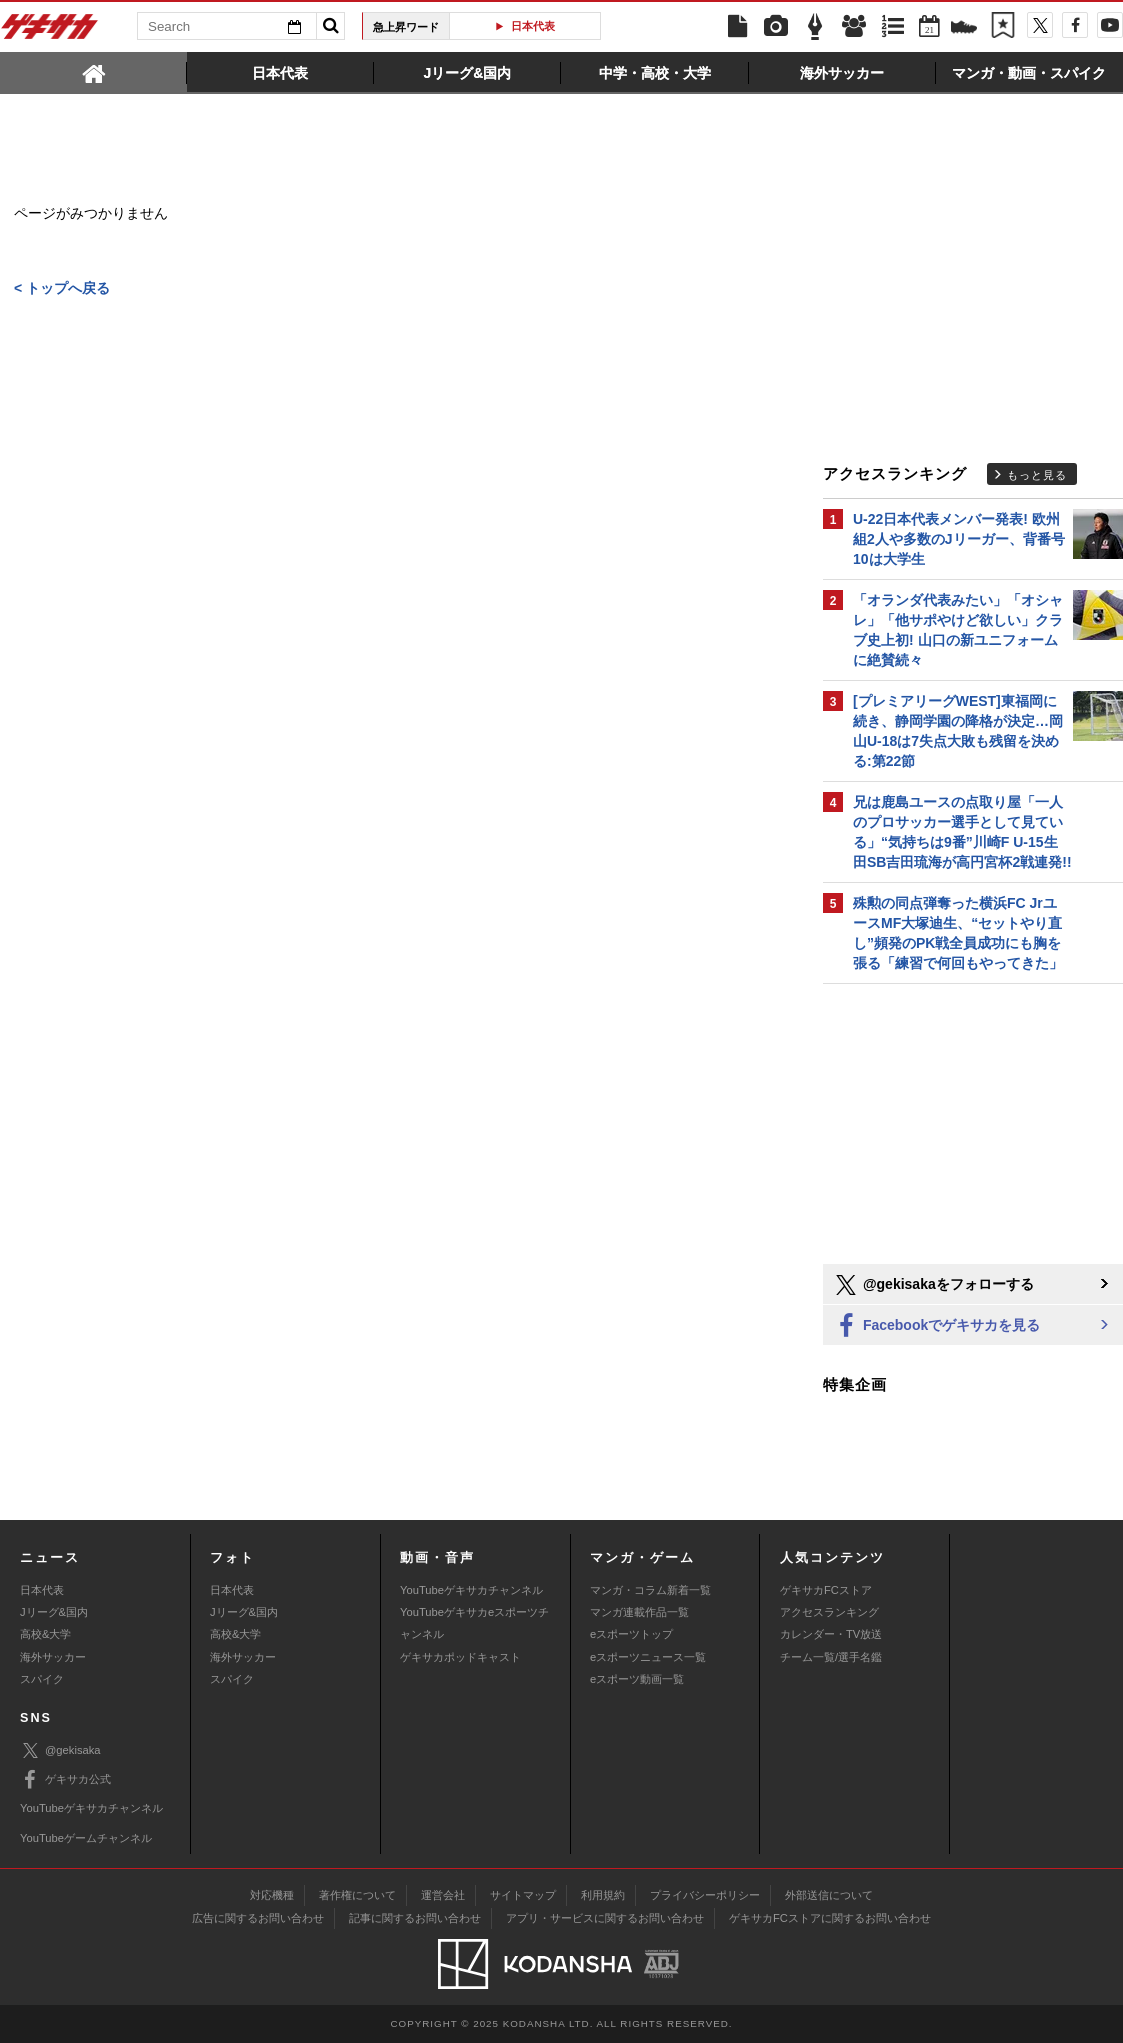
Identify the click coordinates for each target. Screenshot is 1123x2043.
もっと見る (1037, 475)
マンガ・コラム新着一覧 (650, 1590)
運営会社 (443, 1895)
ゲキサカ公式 (65, 1780)
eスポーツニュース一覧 (648, 1657)
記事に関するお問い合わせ (415, 1918)
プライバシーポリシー (705, 1895)
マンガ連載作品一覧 (639, 1612)
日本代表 (533, 26)
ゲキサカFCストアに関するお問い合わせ (830, 1918)
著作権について (357, 1895)
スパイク (42, 1679)
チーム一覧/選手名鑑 (831, 1657)
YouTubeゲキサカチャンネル (471, 1590)
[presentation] (93, 72)
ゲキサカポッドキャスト (460, 1657)
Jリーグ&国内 (54, 1612)
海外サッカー (53, 1657)
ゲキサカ (50, 32)
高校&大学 (45, 1634)
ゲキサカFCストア (826, 1590)
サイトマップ (523, 1895)
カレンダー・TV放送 (831, 1634)
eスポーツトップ (631, 1634)
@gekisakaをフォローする (933, 1285)
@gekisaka (60, 1750)
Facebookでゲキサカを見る (936, 1326)
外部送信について (829, 1895)
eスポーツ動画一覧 (637, 1679)
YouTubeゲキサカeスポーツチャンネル (474, 1623)
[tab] (93, 72)
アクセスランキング (829, 1612)
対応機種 (272, 1895)
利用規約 (603, 1895)
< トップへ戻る (62, 289)
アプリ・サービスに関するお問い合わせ (605, 1918)
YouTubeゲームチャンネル (86, 1838)
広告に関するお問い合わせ (258, 1918)
